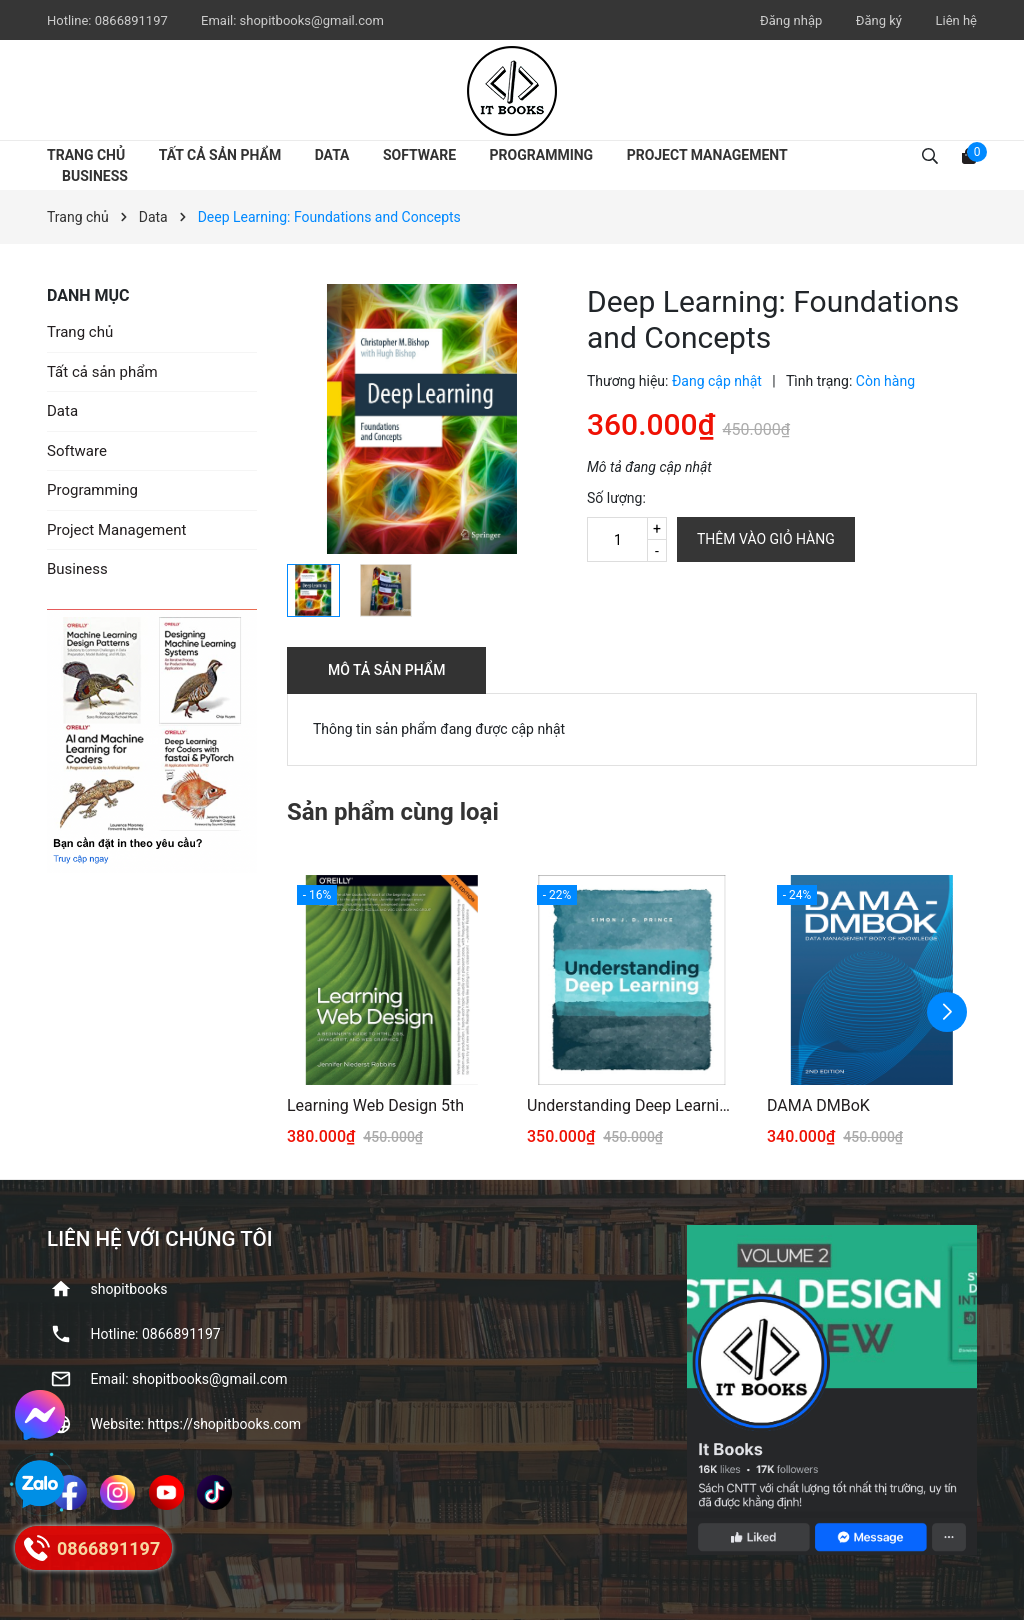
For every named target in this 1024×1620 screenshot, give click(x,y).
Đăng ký (879, 20)
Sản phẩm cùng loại (393, 812)
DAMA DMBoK (818, 1105)
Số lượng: (616, 498)
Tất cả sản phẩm (220, 155)
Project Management (707, 155)
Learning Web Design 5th (375, 1105)
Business (95, 176)
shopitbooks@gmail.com (312, 20)
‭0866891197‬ (133, 20)
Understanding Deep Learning (632, 1105)
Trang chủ (86, 155)
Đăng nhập (791, 20)
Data (332, 155)
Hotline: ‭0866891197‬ (156, 1334)
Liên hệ (956, 20)
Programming (542, 155)
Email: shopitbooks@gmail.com (189, 1379)
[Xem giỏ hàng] (969, 155)
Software (419, 155)
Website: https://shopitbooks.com (196, 1424)
